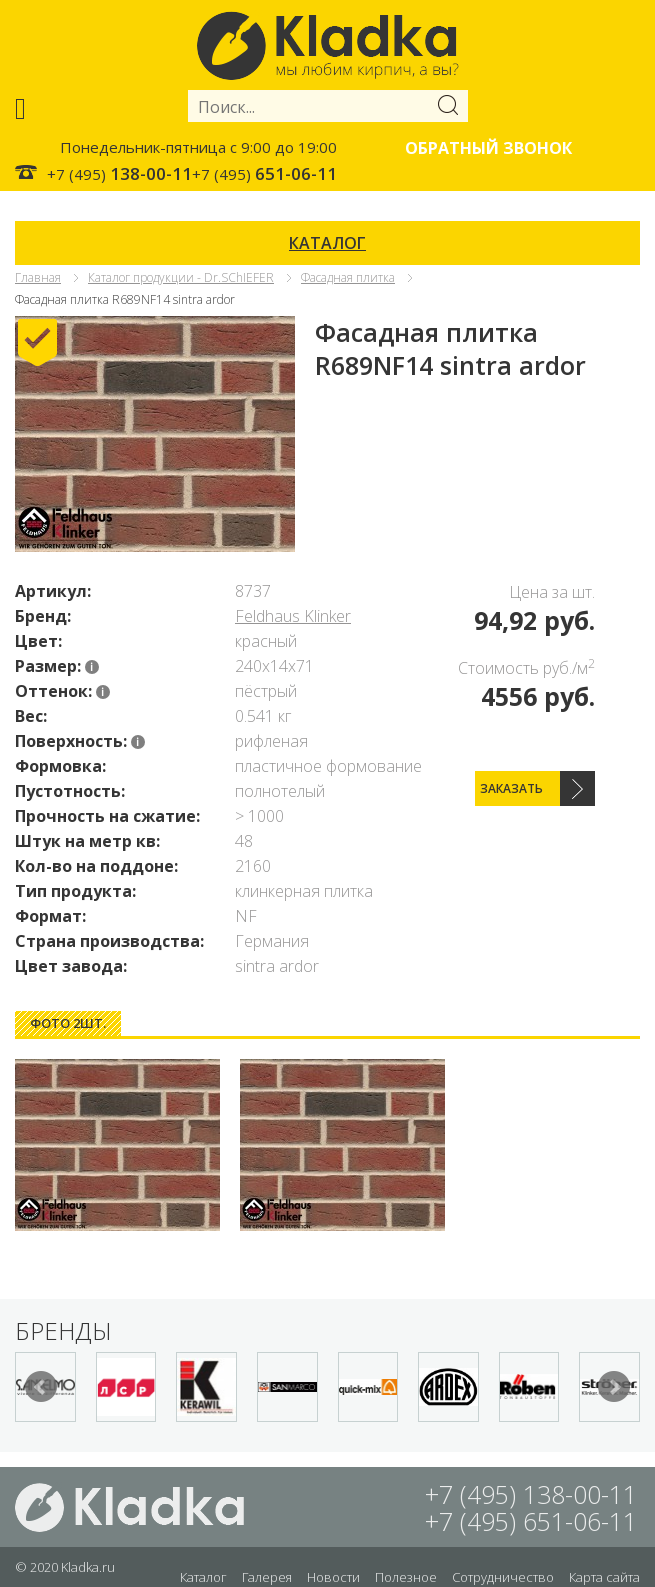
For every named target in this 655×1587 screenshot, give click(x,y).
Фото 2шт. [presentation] (68, 1023)
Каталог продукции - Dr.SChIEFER (181, 277)
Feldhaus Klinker (293, 616)
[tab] (68, 1023)
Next (614, 1387)
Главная (38, 277)
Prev (41, 1387)
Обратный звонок (488, 148)
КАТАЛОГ (327, 243)
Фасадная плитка (348, 277)
